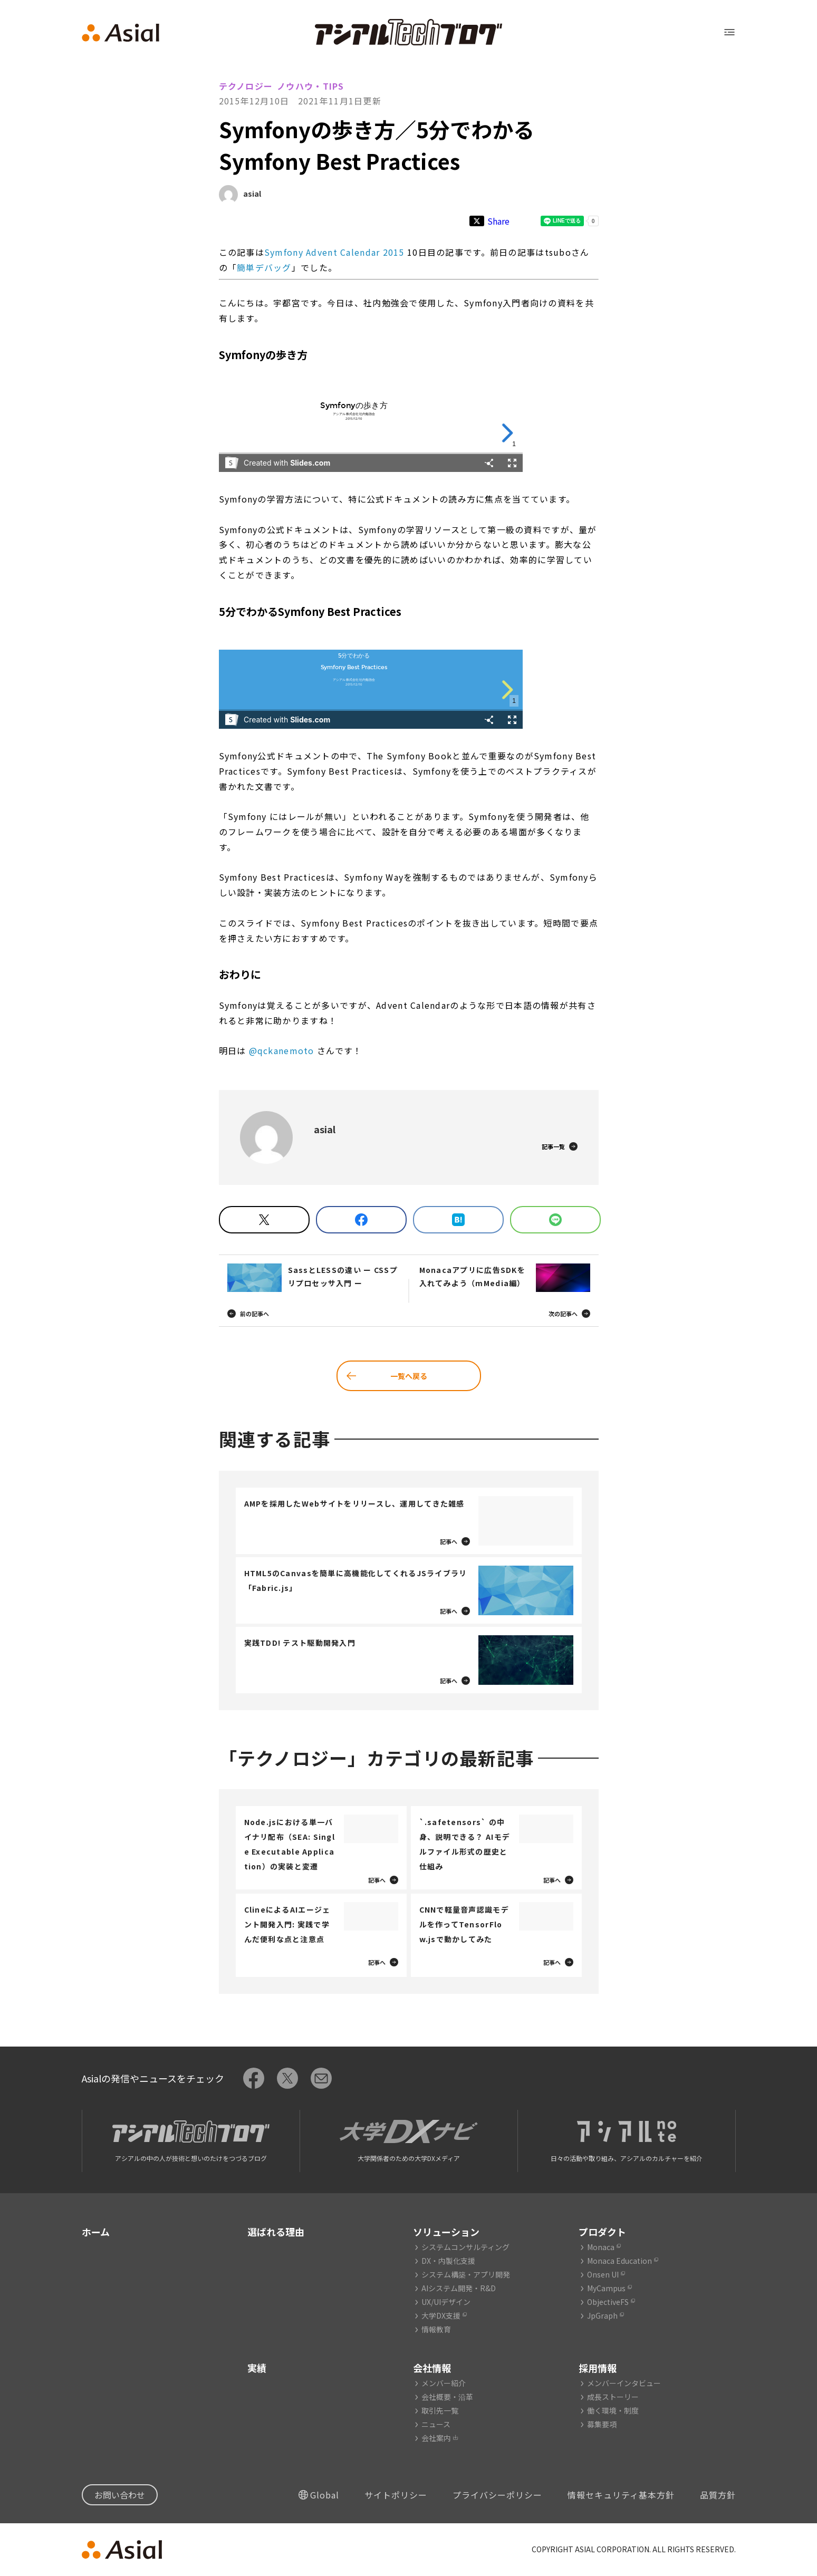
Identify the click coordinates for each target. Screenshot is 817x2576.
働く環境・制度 (613, 2410)
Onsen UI (603, 2274)
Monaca (600, 2247)
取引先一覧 (439, 2410)
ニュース (435, 2424)
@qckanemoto (281, 1050)
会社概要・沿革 (447, 2396)
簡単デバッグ (264, 267)
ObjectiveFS (608, 2302)
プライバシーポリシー (497, 2495)
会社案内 (436, 2438)
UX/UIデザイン (445, 2302)
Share (498, 221)
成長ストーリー (613, 2396)
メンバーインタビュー (624, 2383)
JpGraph (602, 2315)
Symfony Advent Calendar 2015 (334, 252)
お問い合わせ (119, 2494)
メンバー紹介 (443, 2383)
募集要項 (602, 2424)
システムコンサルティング (465, 2247)
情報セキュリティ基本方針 (621, 2495)
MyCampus (606, 2288)
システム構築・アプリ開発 (465, 2274)
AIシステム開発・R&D (458, 2288)
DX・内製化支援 (448, 2260)
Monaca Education (619, 2260)
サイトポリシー (395, 2495)
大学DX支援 (440, 2315)
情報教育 (436, 2329)
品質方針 (718, 2495)
